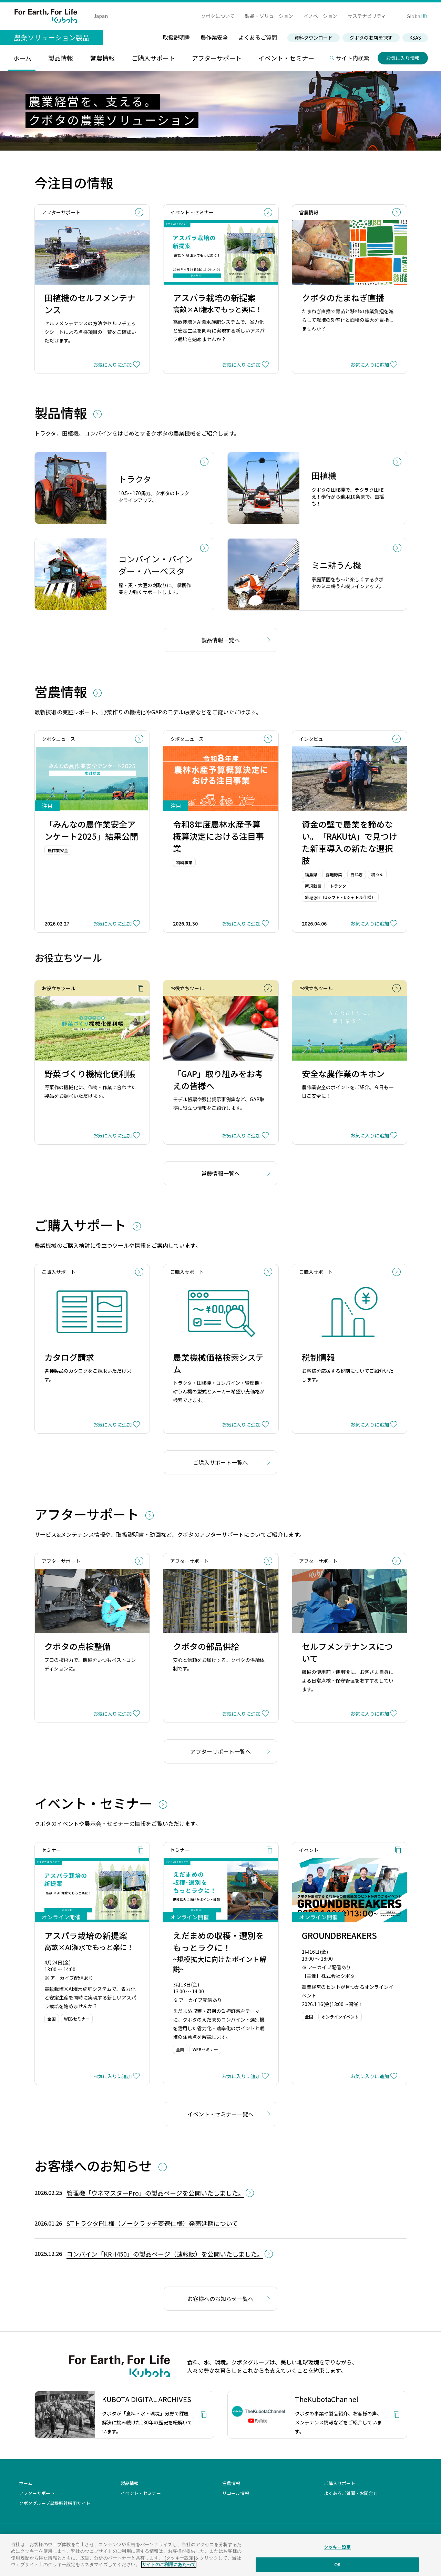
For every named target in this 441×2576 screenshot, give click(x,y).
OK (337, 2564)
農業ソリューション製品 (52, 37)
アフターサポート (88, 1513)
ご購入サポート (81, 1224)
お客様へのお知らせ (94, 2165)
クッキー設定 (337, 2547)
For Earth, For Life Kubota (46, 16)
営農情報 (62, 691)
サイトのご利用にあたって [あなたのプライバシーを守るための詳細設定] (169, 2564)
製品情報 (62, 412)
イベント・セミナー (94, 1802)
